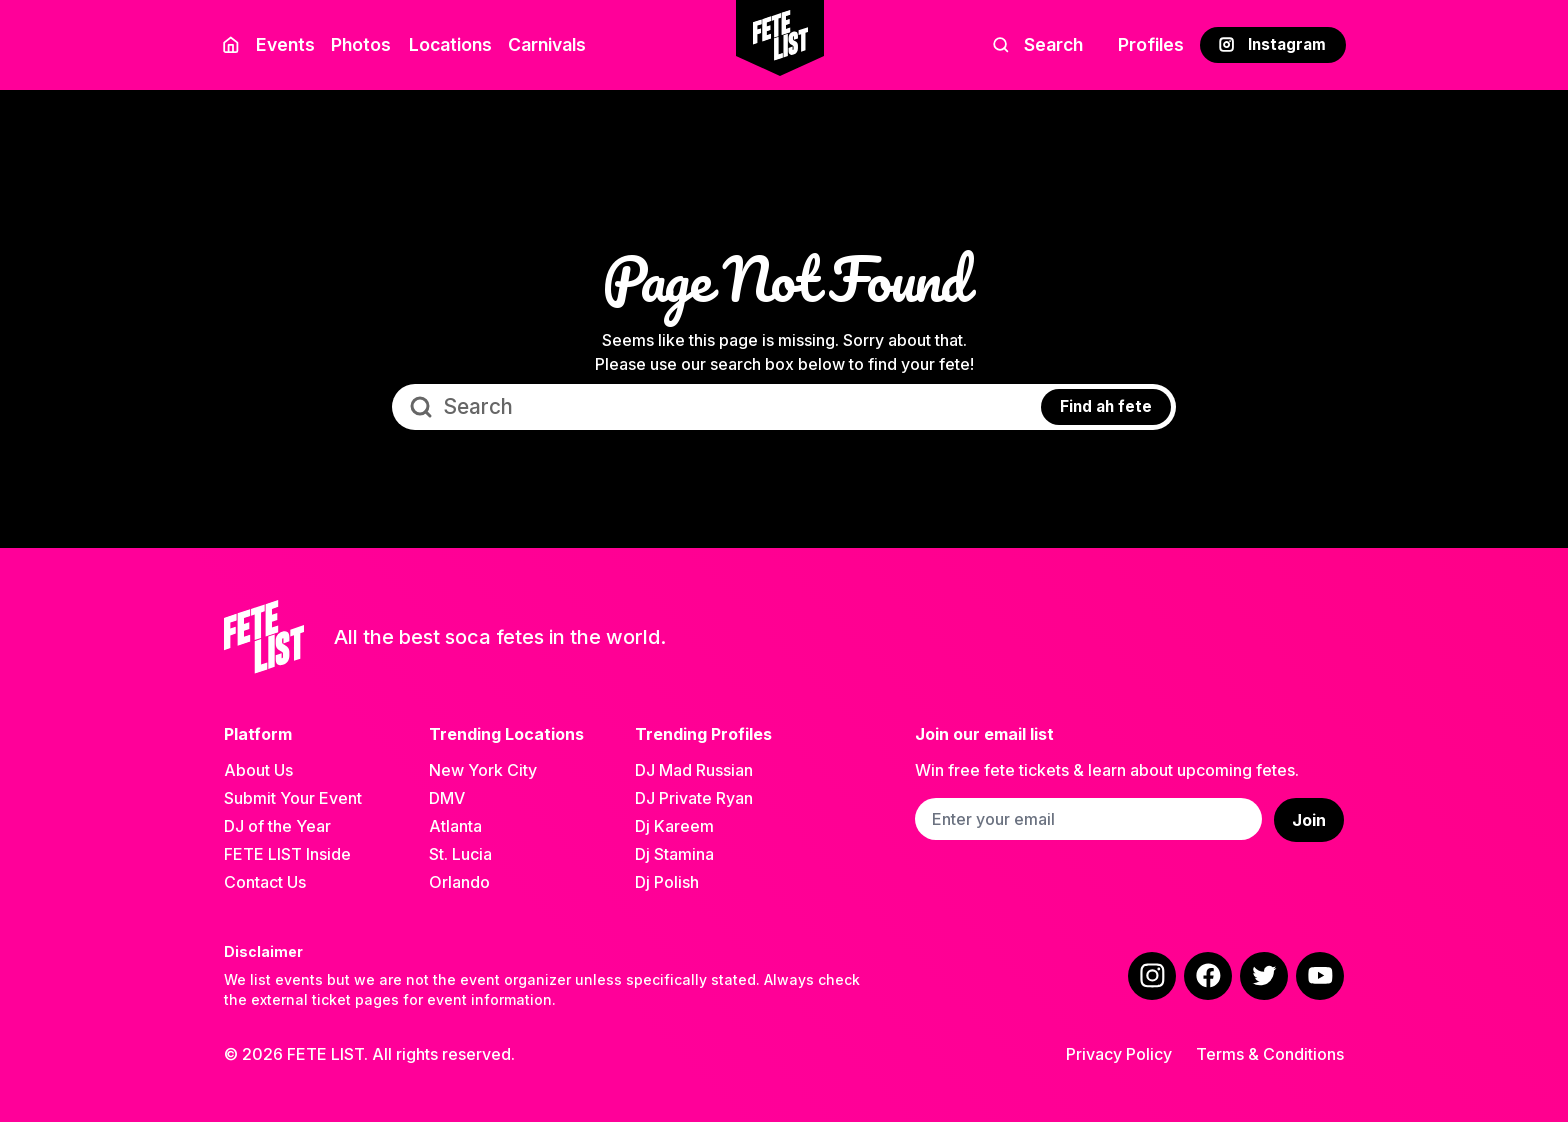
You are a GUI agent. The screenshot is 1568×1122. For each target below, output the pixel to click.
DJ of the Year (277, 826)
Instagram (1272, 44)
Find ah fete (1106, 406)
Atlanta (455, 826)
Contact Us (265, 882)
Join (1309, 820)
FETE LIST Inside (287, 854)
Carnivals (547, 44)
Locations (446, 44)
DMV (447, 798)
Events (285, 44)
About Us (258, 770)
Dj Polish (667, 882)
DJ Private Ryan (694, 798)
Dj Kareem (674, 826)
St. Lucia (460, 854)
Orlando (459, 882)
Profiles (1151, 44)
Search (1037, 44)
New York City (483, 770)
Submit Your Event (293, 798)
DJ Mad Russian (694, 770)
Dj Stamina (674, 854)
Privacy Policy (1119, 1054)
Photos (361, 44)
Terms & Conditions (1270, 1054)
